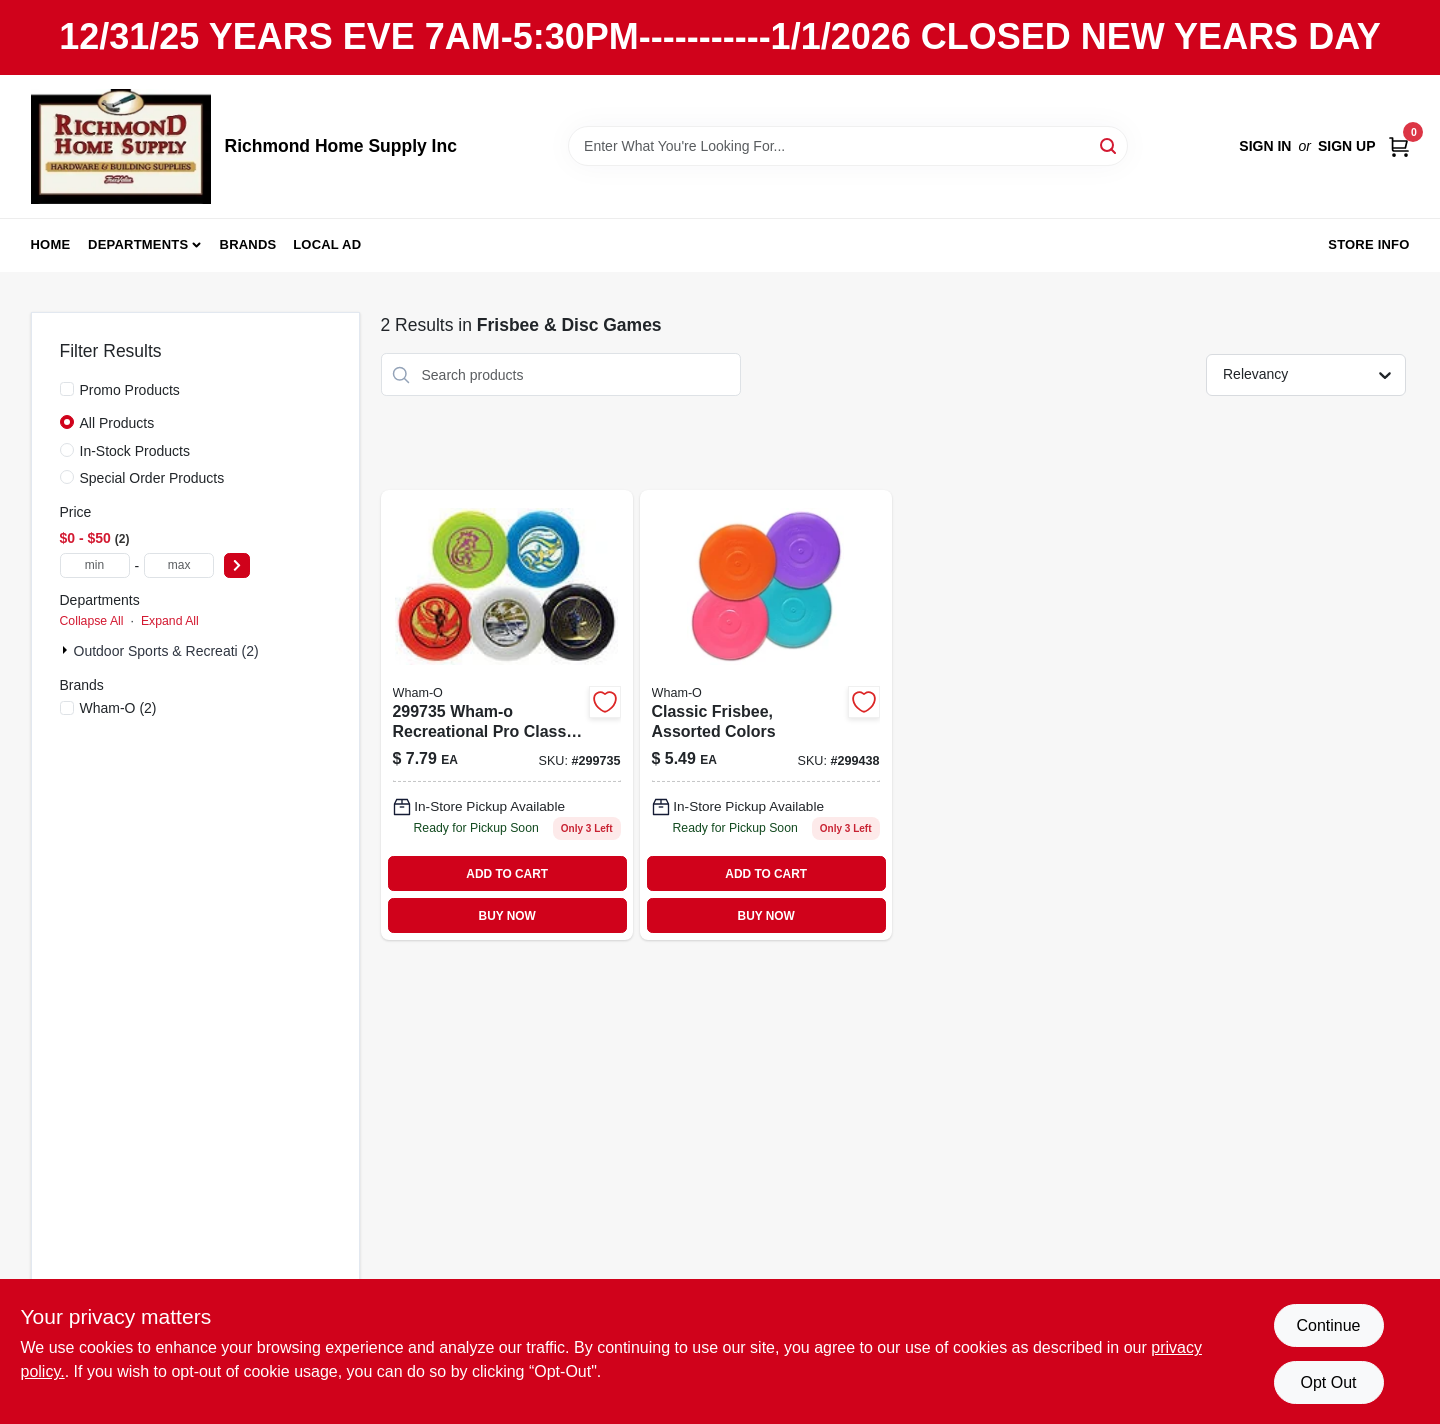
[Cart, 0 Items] (1399, 146)
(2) (118, 708)
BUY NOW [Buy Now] (507, 916)
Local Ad (327, 244)
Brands (248, 244)
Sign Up (1347, 146)
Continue (1328, 1325)
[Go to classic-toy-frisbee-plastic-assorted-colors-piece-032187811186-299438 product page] (766, 715)
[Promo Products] (67, 389)
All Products (117, 423)
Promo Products (130, 390)
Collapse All (92, 621)
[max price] (179, 565)
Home (51, 244)
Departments (138, 244)
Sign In (1265, 146)
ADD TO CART (507, 874)
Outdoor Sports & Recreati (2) (166, 651)
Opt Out (1328, 1382)
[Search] (1109, 144)
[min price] (95, 565)
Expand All (170, 621)
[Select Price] (237, 565)
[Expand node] (67, 650)
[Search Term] (848, 146)
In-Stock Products (135, 451)
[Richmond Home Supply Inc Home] (121, 146)
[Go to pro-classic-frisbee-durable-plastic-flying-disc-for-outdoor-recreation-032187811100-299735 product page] (507, 715)
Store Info (1368, 244)
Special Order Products (152, 478)
